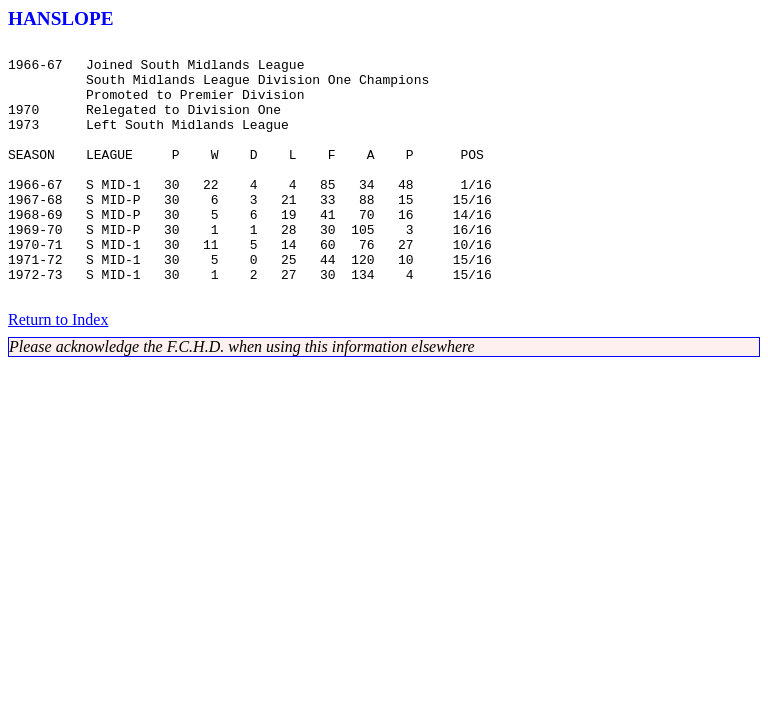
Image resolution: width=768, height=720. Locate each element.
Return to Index (58, 370)
